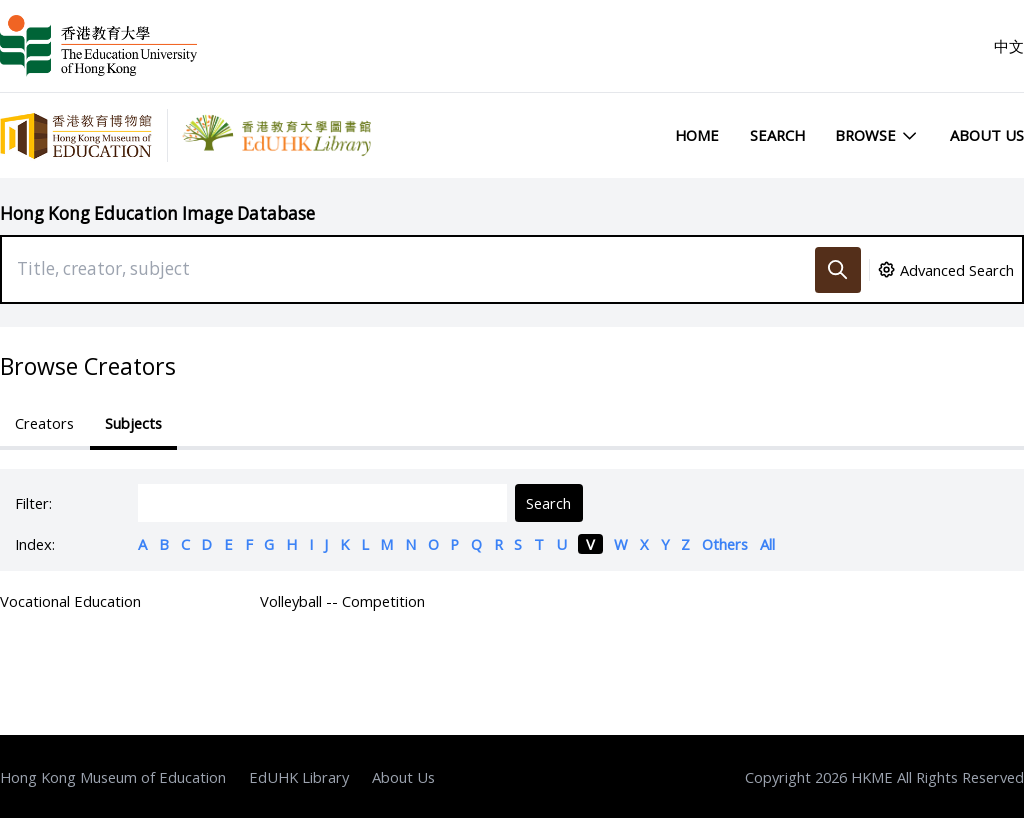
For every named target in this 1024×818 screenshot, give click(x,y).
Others (725, 544)
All (767, 544)
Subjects (133, 423)
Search (777, 135)
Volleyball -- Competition (342, 601)
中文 (1009, 46)
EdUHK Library (299, 777)
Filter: (33, 503)
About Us (987, 135)
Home (697, 135)
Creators (44, 423)
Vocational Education (70, 601)
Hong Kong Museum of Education (113, 777)
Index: (35, 544)
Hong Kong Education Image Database (157, 213)
